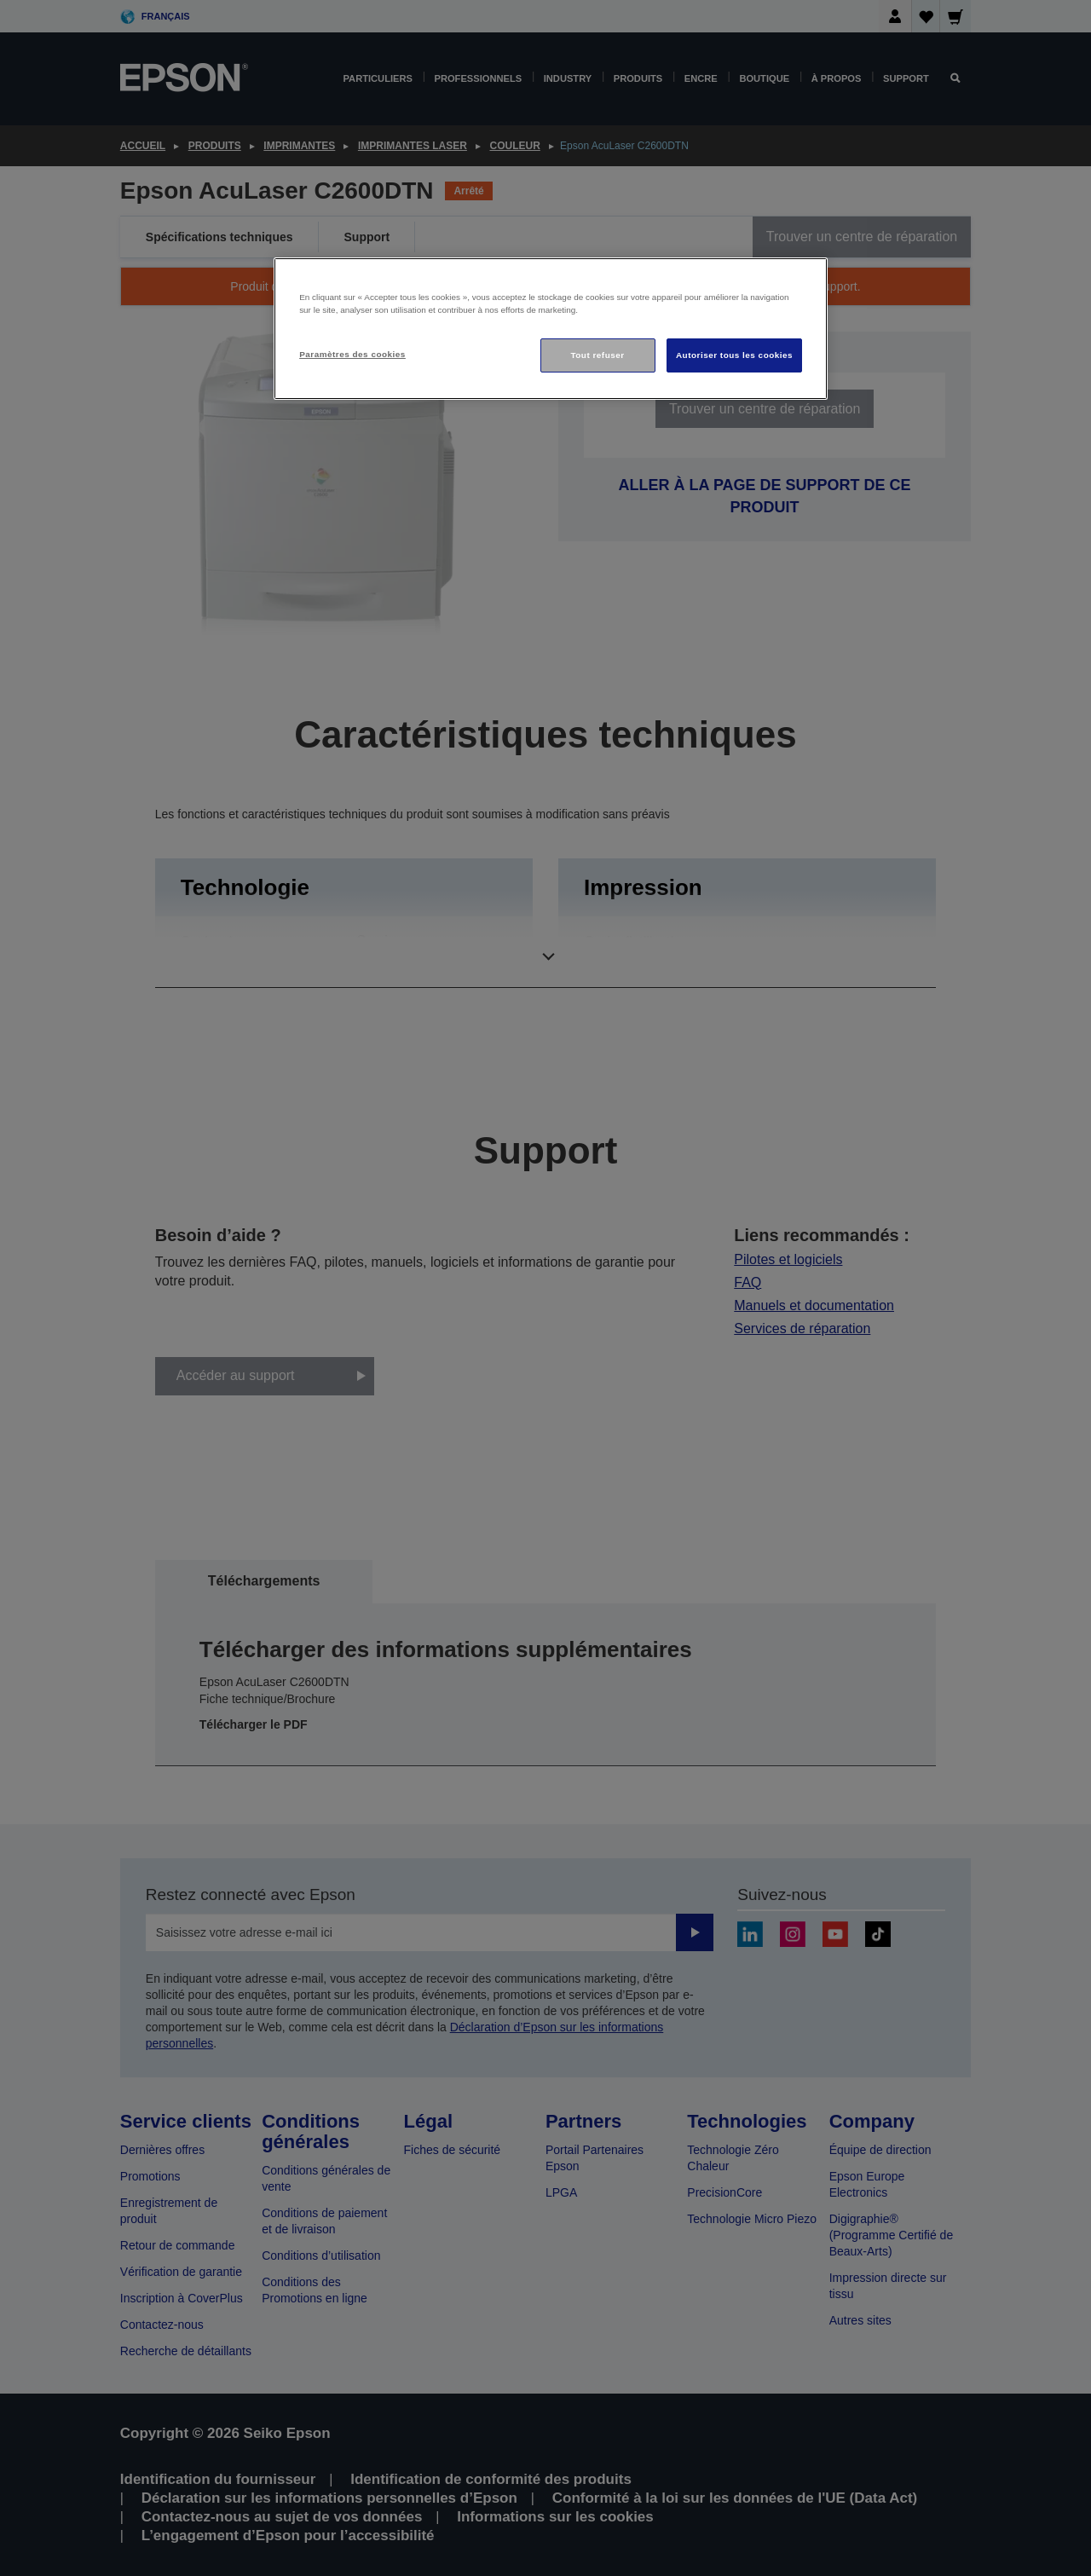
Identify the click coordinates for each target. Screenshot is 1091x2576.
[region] (551, 328)
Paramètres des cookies (352, 354)
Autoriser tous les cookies (734, 355)
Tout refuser (597, 355)
